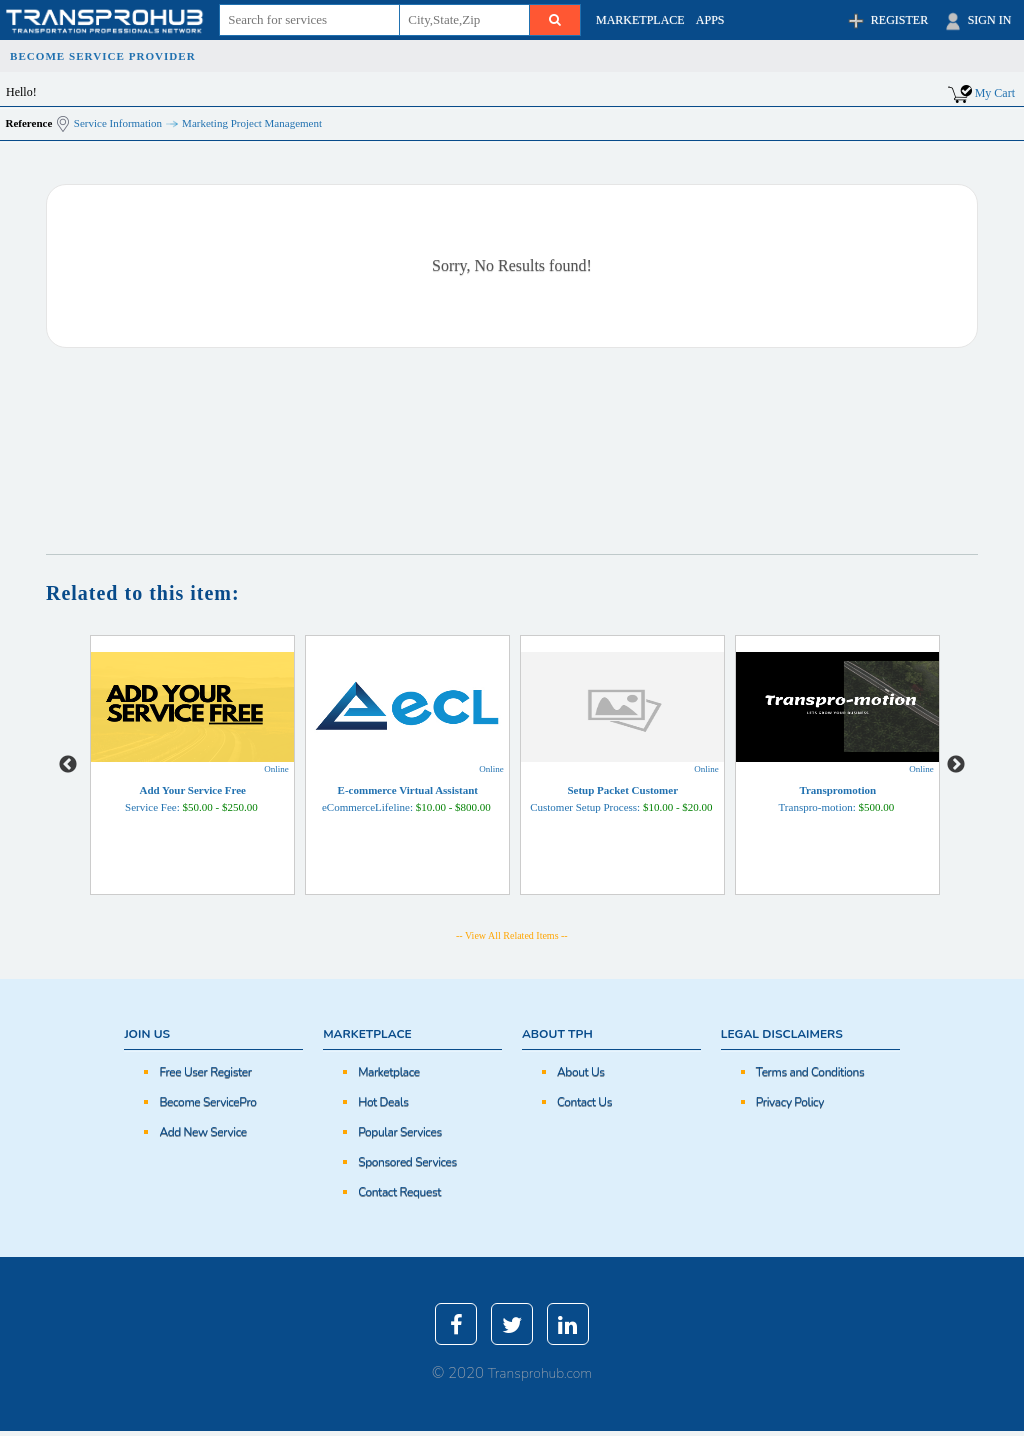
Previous (68, 765)
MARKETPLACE (640, 20)
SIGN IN (977, 21)
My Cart (995, 93)
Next (956, 765)
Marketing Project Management (252, 123)
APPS (710, 20)
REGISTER (886, 21)
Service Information (118, 123)
